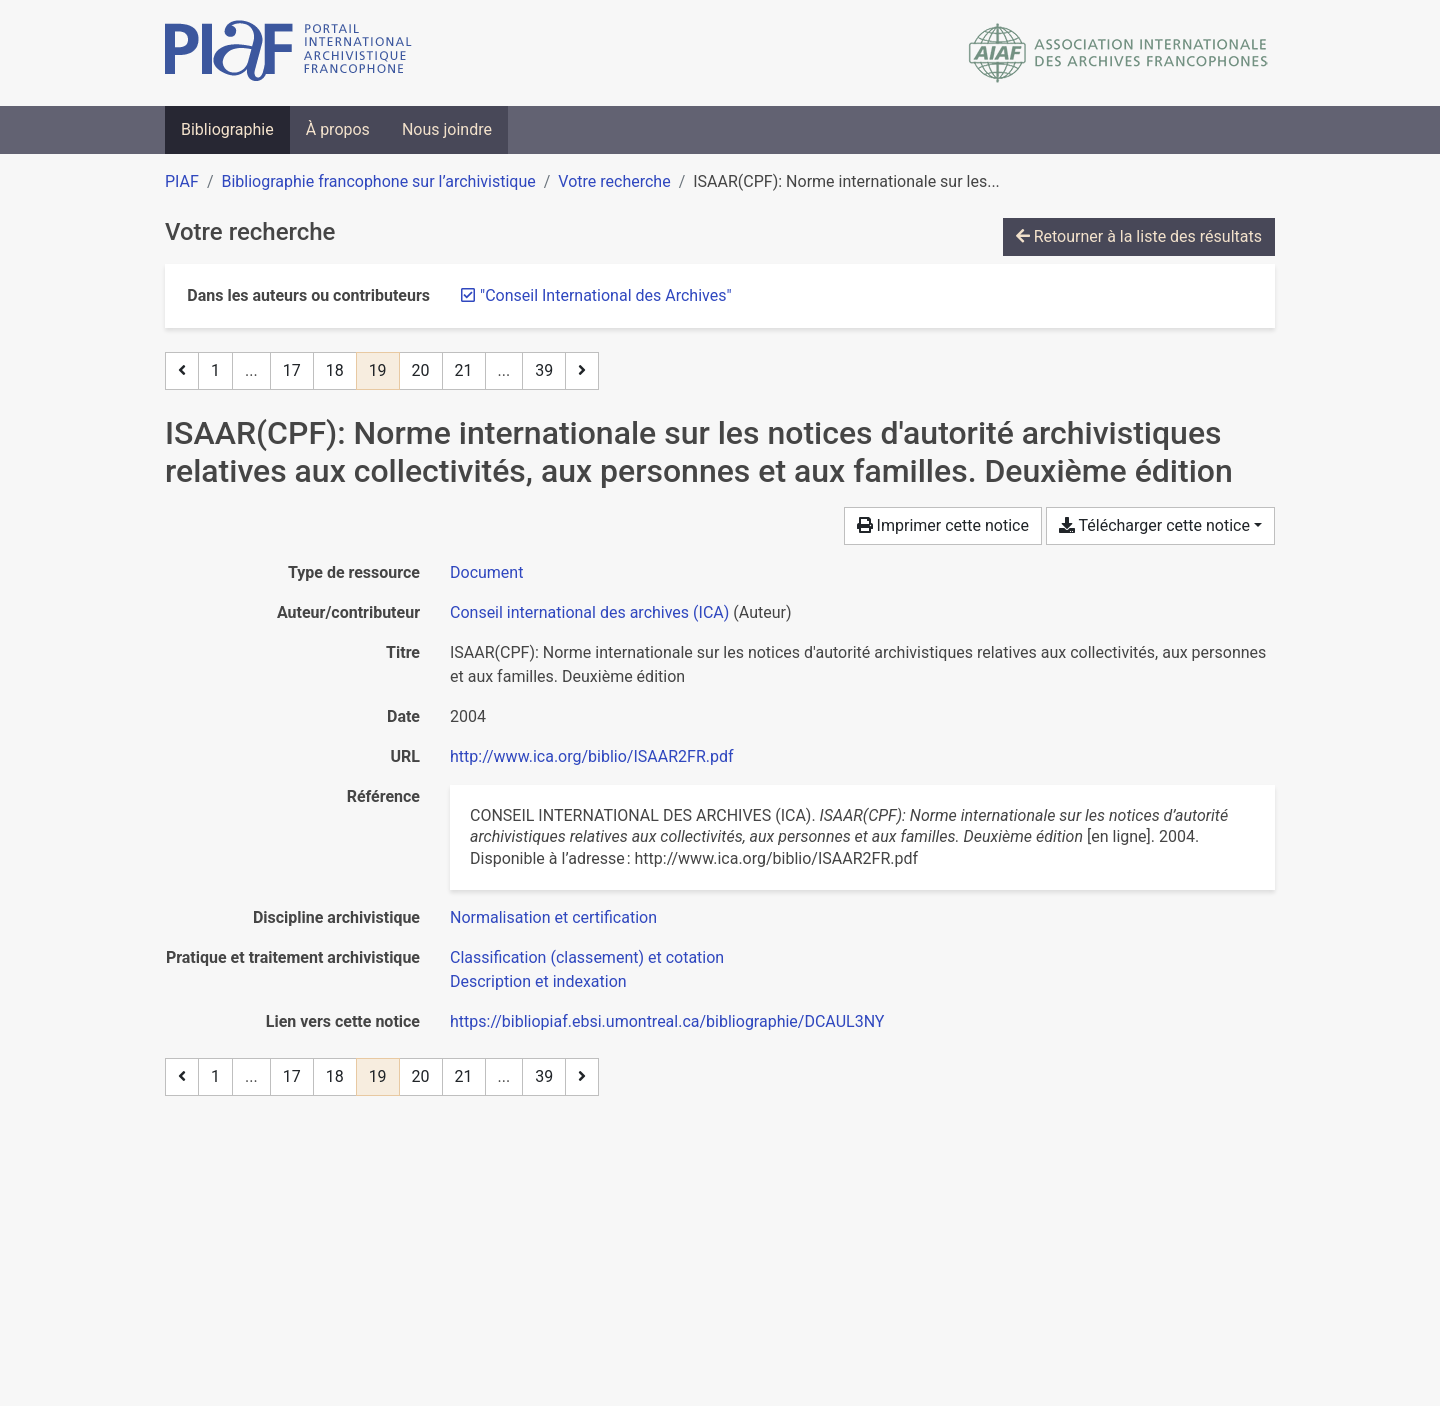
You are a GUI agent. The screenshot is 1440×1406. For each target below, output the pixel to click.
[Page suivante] (582, 371)
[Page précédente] (182, 371)
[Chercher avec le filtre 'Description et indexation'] (538, 981)
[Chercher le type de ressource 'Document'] (486, 572)
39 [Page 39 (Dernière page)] (544, 370)
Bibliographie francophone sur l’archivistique (378, 181)
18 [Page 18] (335, 370)
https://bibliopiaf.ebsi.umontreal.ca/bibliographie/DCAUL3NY (667, 1021)
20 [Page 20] (421, 370)
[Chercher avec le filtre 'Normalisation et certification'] (553, 917)
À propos (338, 129)
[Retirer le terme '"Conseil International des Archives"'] (606, 295)
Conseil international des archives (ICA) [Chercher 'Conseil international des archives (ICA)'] (589, 612)
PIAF (182, 181)
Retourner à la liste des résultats (1139, 236)
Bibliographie (227, 129)
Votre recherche (614, 181)
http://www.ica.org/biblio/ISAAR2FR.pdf (592, 756)
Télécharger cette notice (1154, 525)
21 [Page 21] (464, 370)
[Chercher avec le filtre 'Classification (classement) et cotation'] (587, 957)
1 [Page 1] (215, 370)
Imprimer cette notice (943, 525)
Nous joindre (447, 129)
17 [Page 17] (292, 370)
